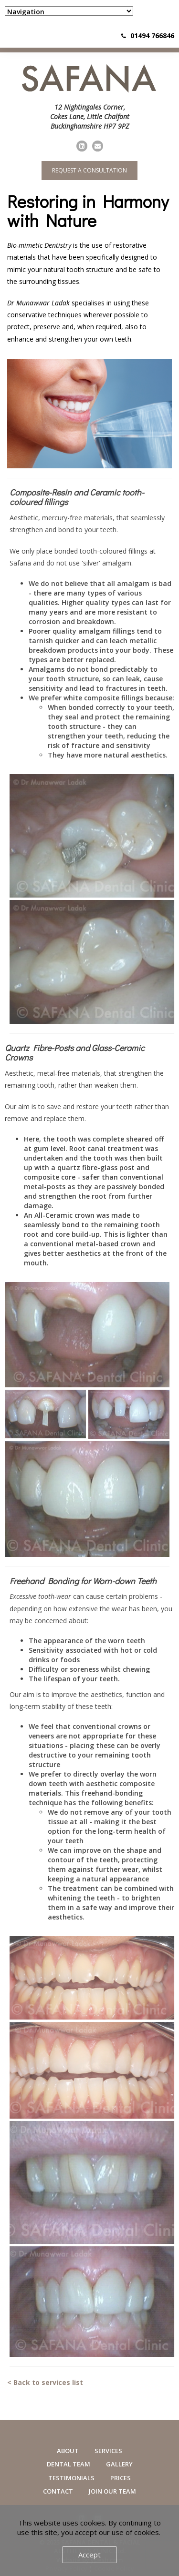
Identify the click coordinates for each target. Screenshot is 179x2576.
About (68, 2450)
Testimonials (71, 2478)
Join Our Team (112, 2491)
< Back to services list (45, 2382)
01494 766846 (152, 35)
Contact (58, 2491)
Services (108, 2450)
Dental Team (68, 2464)
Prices (120, 2478)
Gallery (119, 2464)
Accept (89, 2554)
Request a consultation (89, 170)
